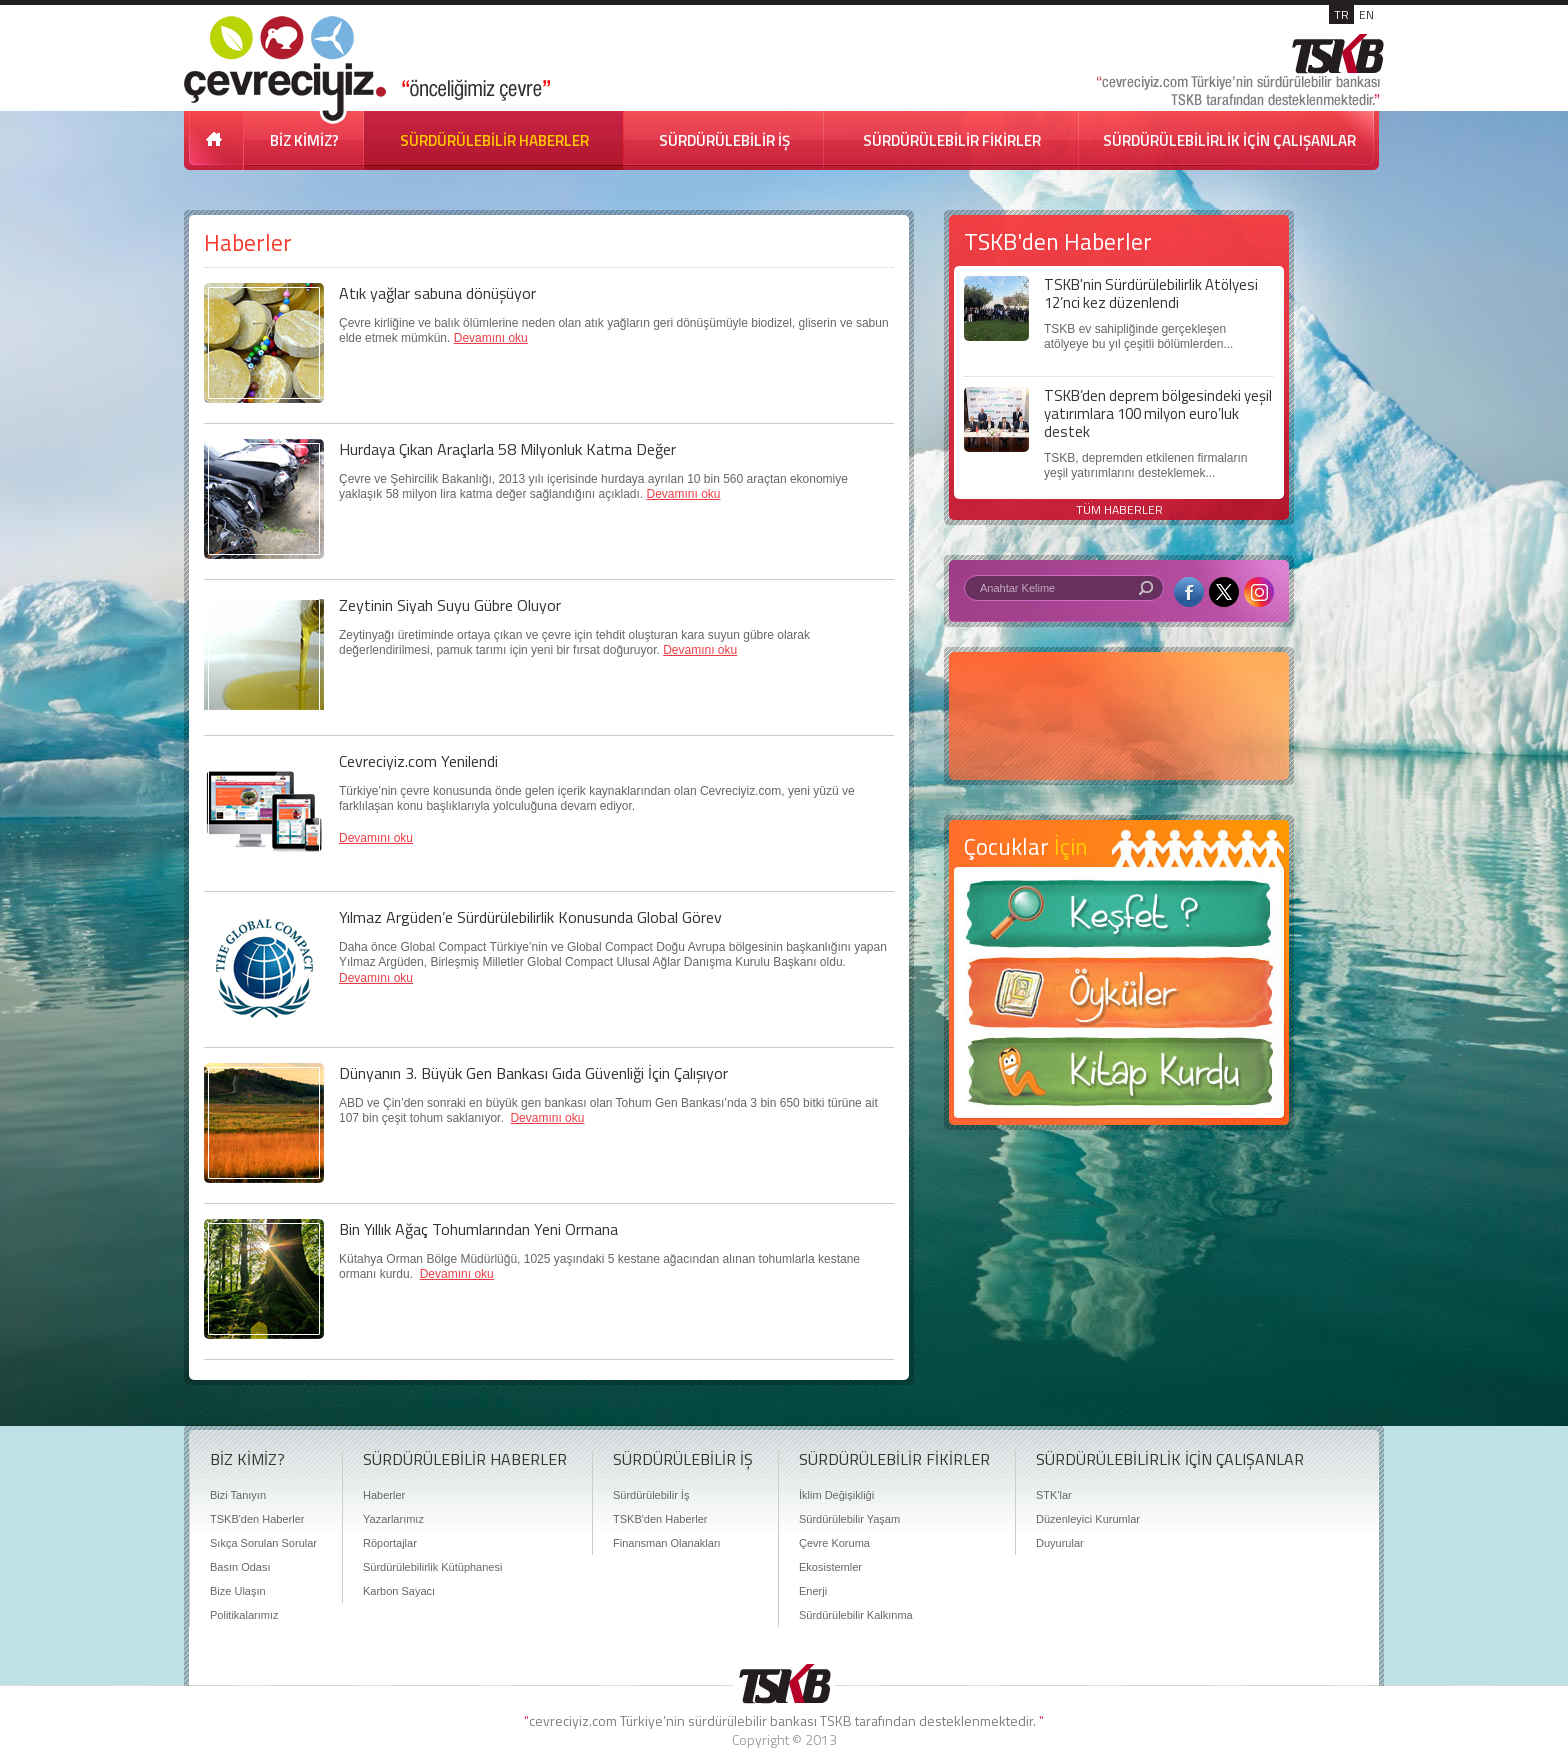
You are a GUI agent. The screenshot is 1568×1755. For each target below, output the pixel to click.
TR (1341, 14)
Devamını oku (491, 338)
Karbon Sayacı (399, 1591)
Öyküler (1119, 999)
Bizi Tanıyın (238, 1495)
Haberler (384, 1495)
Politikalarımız (244, 1615)
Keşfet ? (1119, 919)
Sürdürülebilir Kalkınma (856, 1615)
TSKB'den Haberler (257, 1519)
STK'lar (1054, 1495)
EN (1366, 14)
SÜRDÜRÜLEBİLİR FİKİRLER (952, 140)
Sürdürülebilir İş (651, 1495)
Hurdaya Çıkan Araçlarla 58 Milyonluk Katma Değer (507, 449)
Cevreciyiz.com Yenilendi (418, 761)
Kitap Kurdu (1119, 1077)
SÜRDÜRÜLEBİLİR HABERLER (494, 140)
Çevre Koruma (834, 1543)
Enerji (813, 1591)
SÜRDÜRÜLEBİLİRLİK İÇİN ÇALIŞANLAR (1229, 140)
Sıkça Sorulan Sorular (263, 1543)
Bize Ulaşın (238, 1591)
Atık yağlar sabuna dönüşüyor (437, 293)
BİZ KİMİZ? (304, 140)
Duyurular (1060, 1543)
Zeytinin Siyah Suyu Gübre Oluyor (450, 605)
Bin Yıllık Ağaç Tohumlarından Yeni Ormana (478, 1229)
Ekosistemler (830, 1567)
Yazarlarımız (393, 1519)
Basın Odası (240, 1567)
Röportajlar (390, 1543)
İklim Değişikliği (836, 1495)
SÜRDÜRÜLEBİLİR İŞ (724, 140)
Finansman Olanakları (667, 1543)
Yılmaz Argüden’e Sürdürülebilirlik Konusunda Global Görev (530, 917)
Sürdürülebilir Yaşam (849, 1519)
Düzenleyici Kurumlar (1088, 1519)
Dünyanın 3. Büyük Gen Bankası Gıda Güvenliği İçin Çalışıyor (533, 1073)
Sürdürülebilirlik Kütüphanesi (432, 1567)
